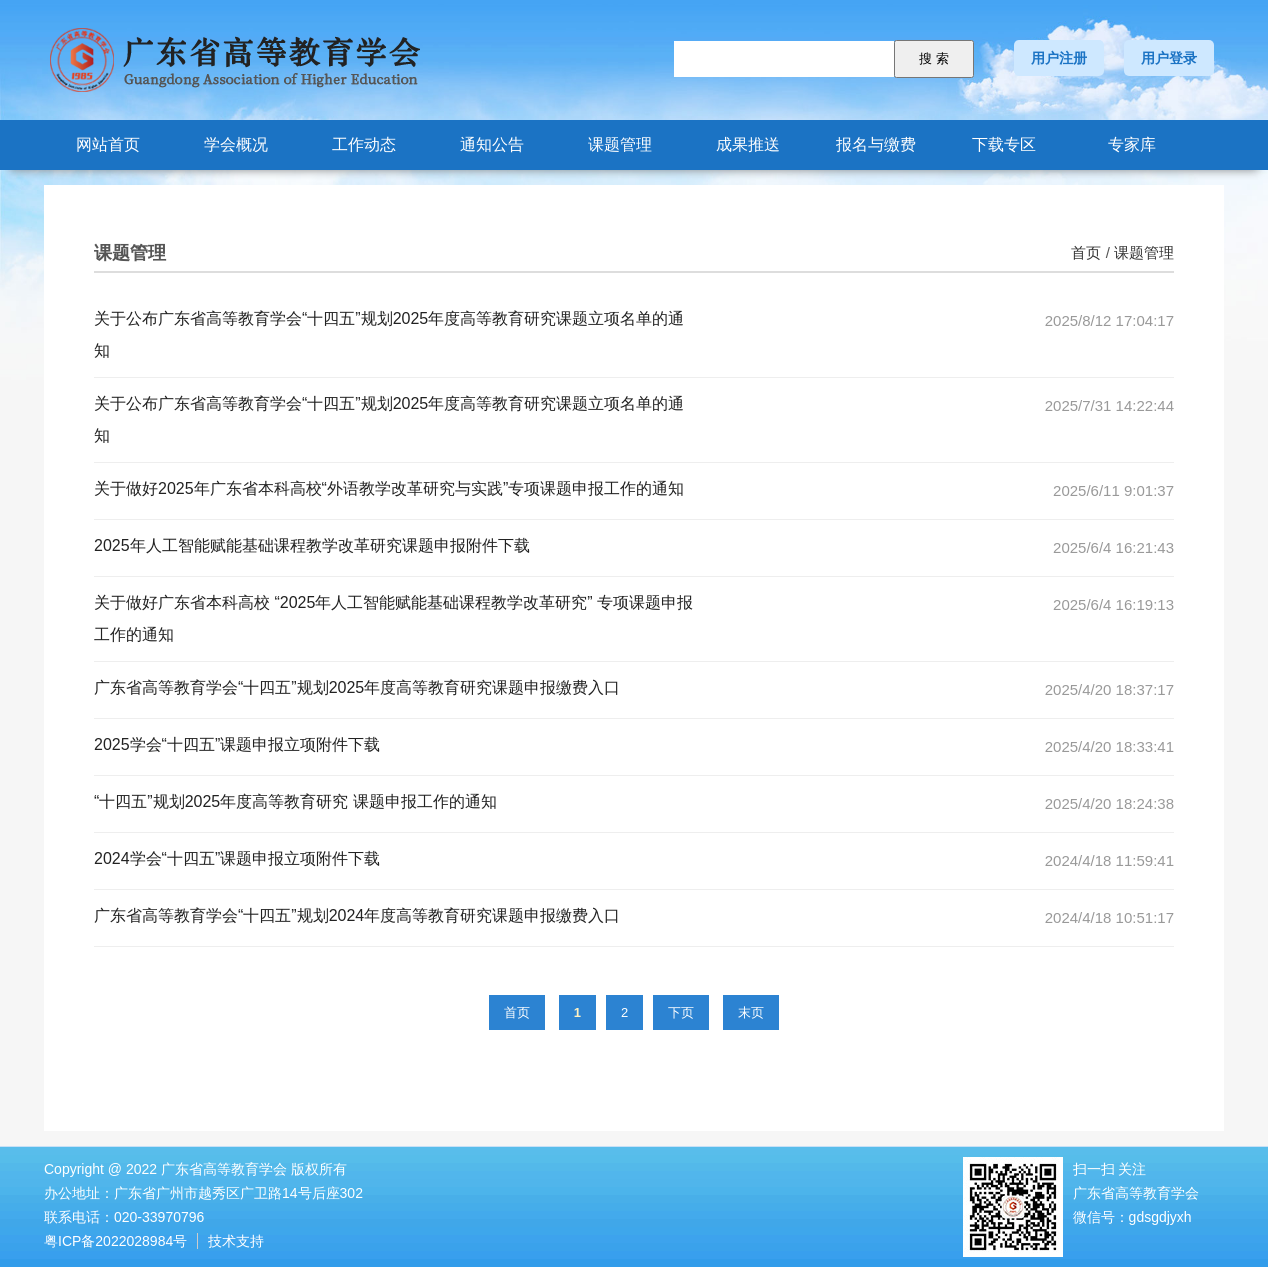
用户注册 (1059, 58)
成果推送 (748, 144)
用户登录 (1169, 58)
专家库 (1132, 144)
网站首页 (108, 144)
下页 (681, 1012)
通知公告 (492, 144)
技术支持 (236, 1241)
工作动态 (364, 144)
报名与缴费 (876, 144)
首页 (1086, 252)
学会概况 (236, 144)
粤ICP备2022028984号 (115, 1241)
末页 (751, 1012)
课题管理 (620, 144)
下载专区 (1004, 144)
